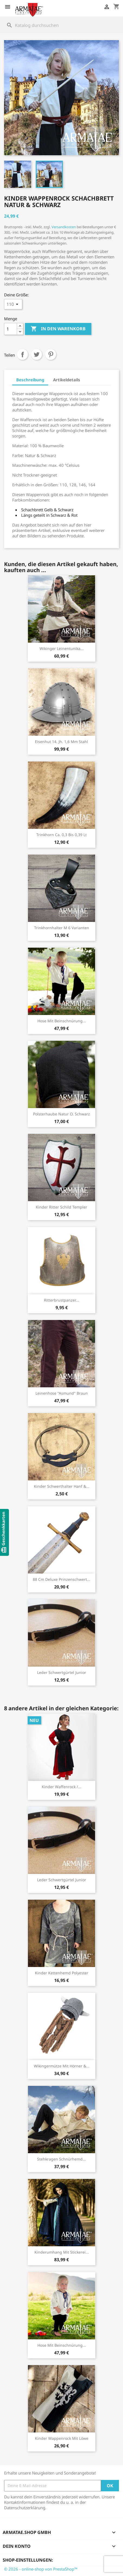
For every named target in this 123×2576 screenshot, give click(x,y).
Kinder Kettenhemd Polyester (61, 1972)
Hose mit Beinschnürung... (61, 1020)
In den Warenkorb (58, 328)
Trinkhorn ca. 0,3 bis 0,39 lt (61, 834)
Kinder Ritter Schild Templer (61, 1207)
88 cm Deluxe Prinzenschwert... (61, 1579)
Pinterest (50, 354)
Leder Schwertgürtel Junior (61, 1672)
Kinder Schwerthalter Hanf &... (61, 1486)
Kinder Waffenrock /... (61, 1786)
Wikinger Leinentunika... (62, 648)
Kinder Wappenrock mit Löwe (61, 2438)
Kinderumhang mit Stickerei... (61, 2252)
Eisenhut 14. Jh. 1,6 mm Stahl (61, 741)
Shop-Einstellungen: (28, 2560)
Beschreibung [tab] (30, 379)
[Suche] (61, 25)
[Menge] (10, 329)
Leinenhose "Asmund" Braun (61, 1393)
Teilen (22, 354)
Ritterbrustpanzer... (61, 1300)
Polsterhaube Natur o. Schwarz (61, 1113)
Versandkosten (63, 226)
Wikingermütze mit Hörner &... (61, 2066)
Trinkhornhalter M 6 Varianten (61, 927)
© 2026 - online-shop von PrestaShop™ (40, 2569)
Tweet (36, 354)
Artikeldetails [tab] (66, 379)
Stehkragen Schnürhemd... (61, 2159)
